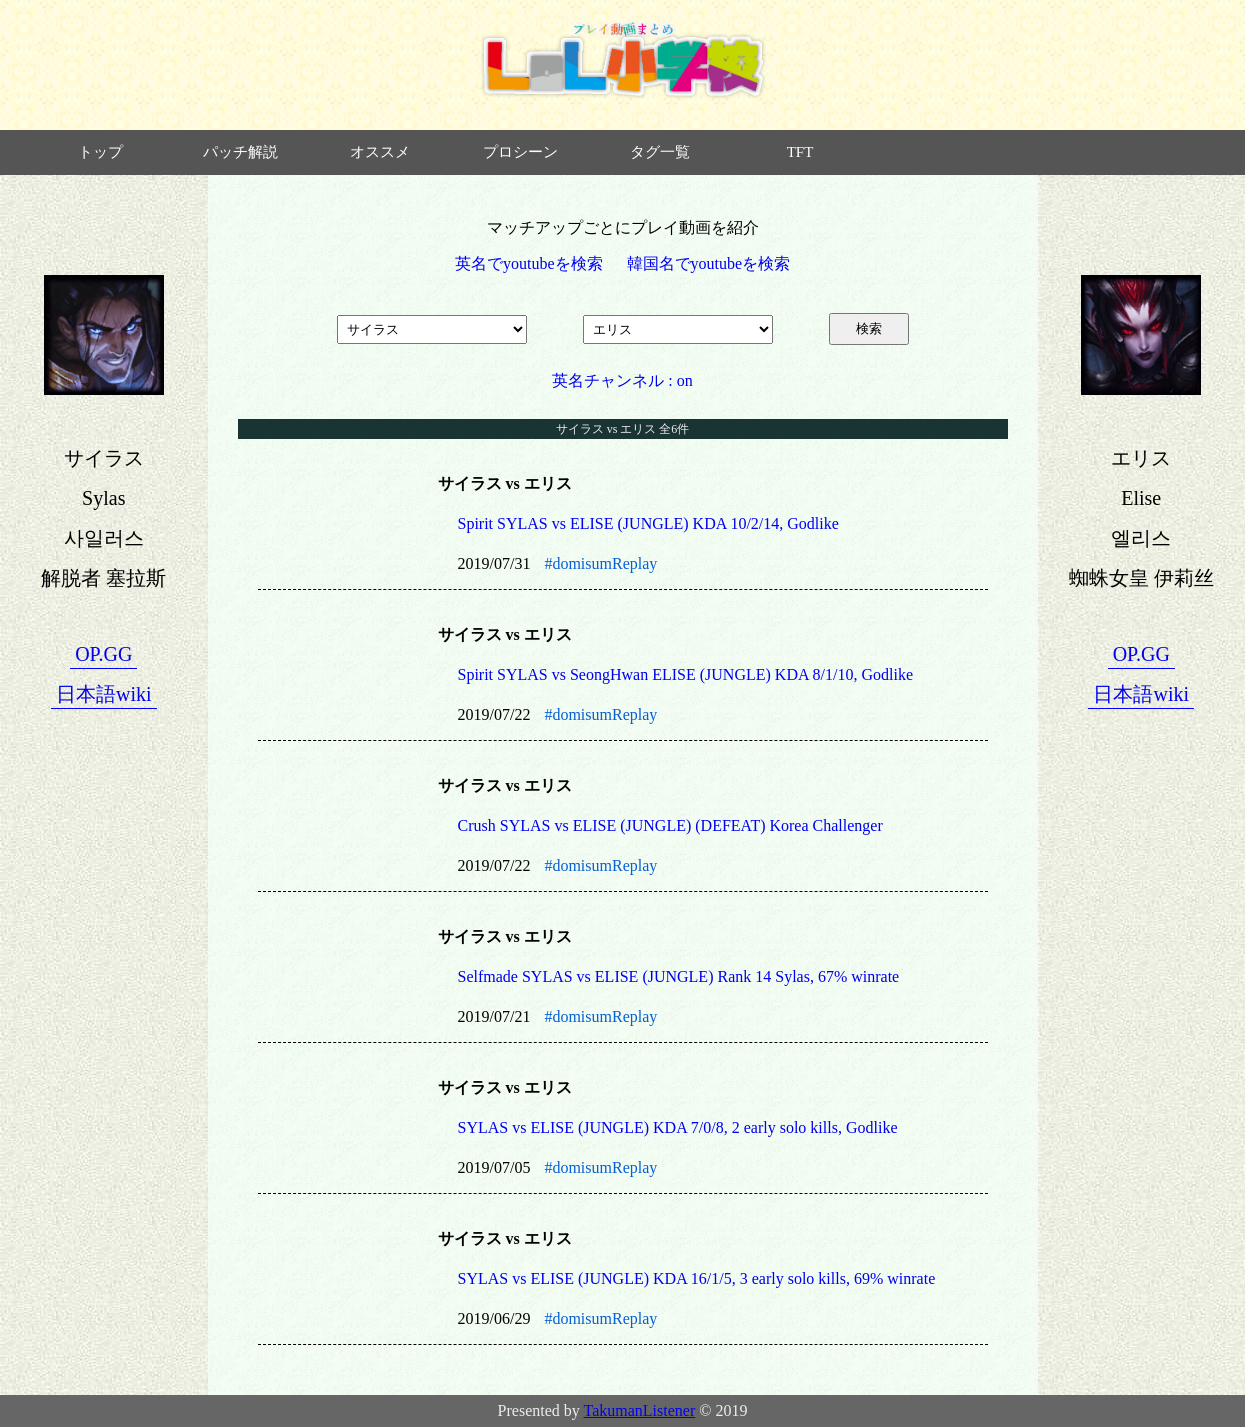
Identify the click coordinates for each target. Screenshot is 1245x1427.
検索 (869, 328)
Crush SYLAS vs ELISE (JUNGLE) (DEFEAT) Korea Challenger (670, 825)
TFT (800, 152)
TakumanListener (640, 1410)
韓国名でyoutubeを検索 (709, 263)
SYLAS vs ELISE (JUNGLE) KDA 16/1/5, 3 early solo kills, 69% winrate (697, 1278)
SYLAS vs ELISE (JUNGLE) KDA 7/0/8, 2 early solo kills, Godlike (678, 1127)
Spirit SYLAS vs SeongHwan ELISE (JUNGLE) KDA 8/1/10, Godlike (686, 674)
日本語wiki (104, 694)
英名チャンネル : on (622, 380)
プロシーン (520, 152)
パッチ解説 (240, 152)
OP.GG (103, 654)
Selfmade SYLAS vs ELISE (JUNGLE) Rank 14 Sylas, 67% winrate (679, 976)
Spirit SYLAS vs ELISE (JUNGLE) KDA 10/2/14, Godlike (648, 523)
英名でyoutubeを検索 (529, 263)
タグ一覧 (660, 152)
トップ (100, 152)
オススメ (380, 152)
